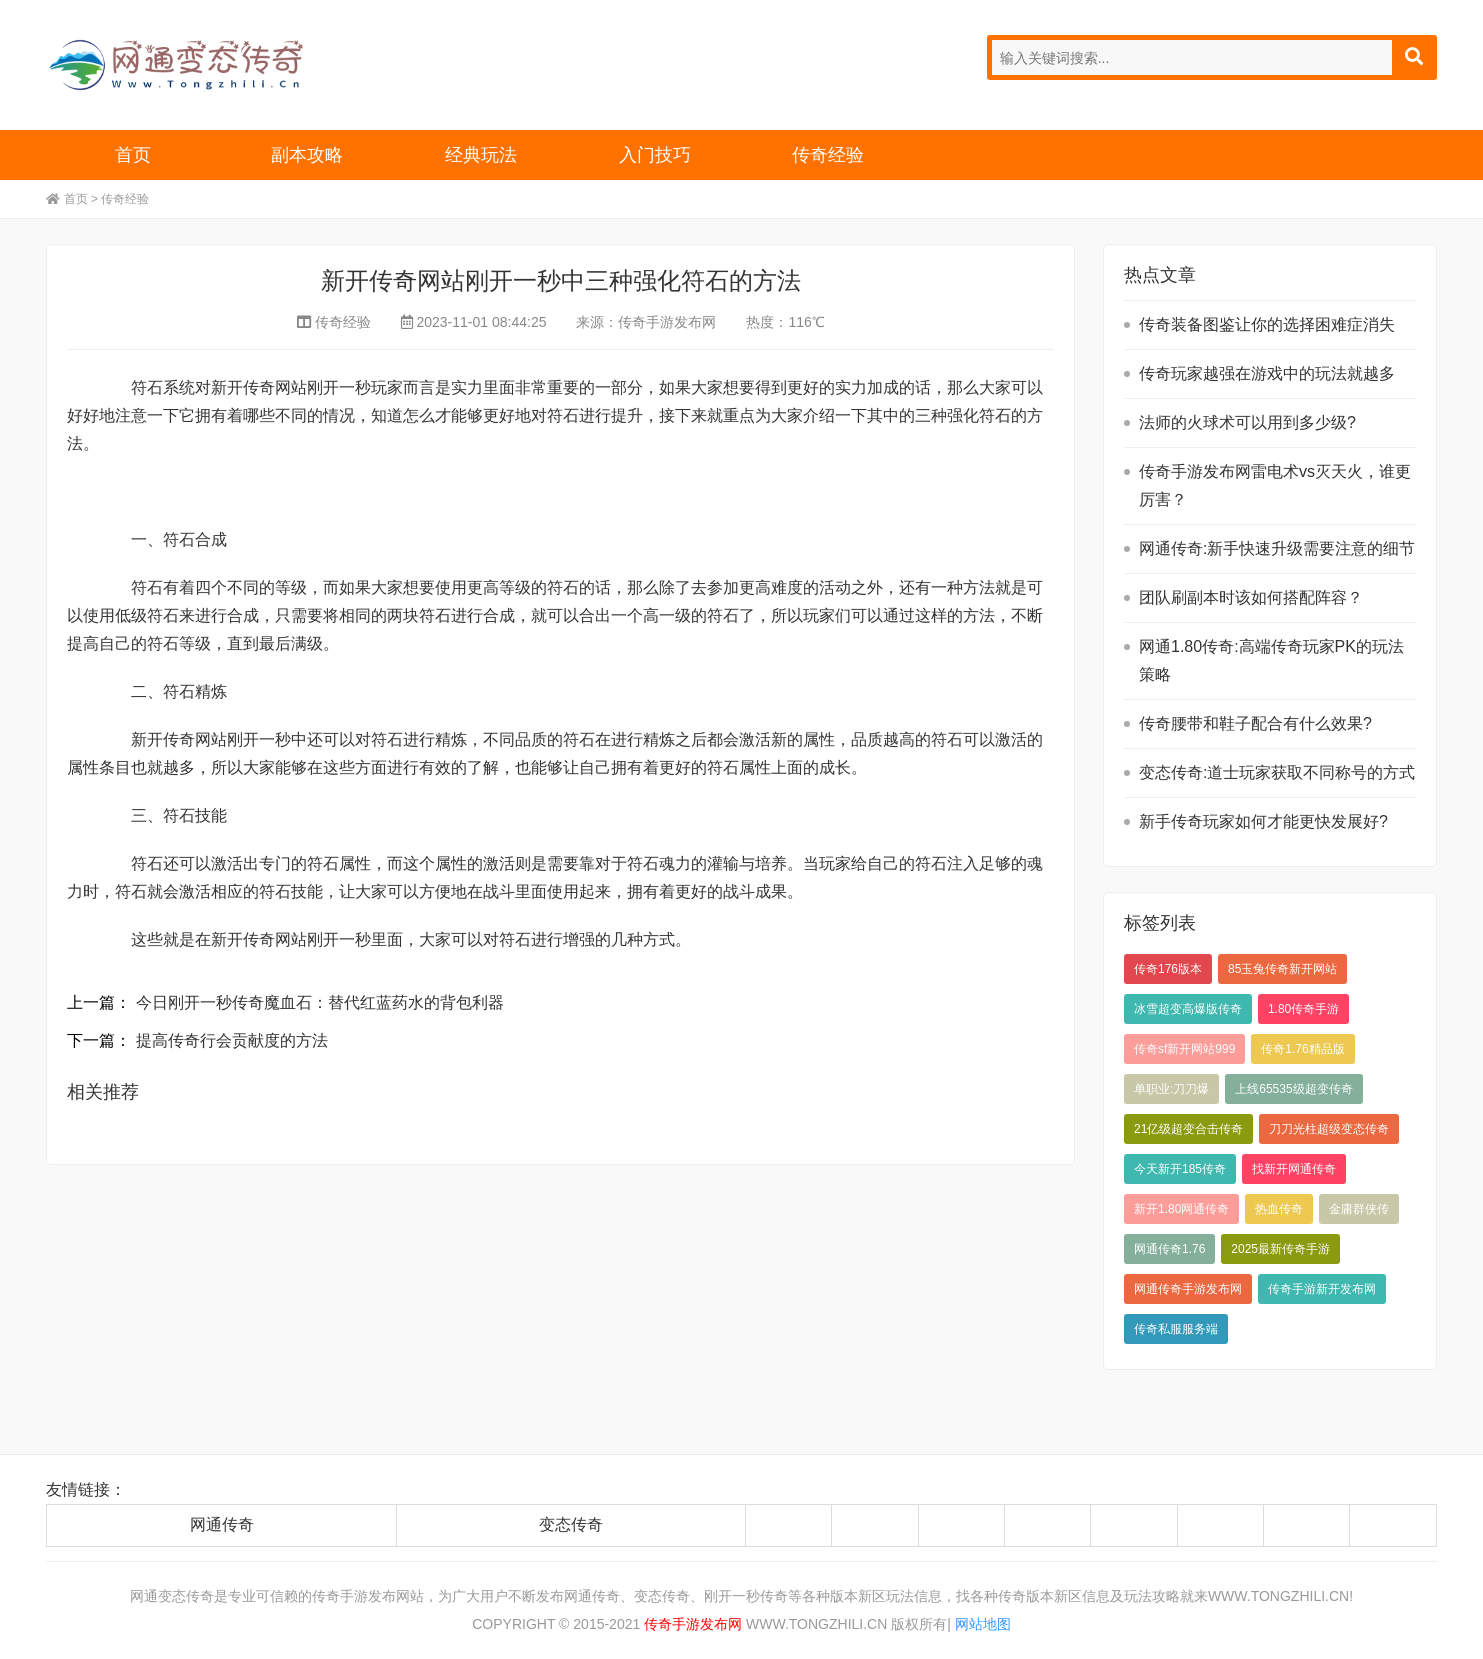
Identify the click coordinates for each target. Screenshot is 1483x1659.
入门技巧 (655, 155)
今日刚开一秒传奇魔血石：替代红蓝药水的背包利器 (320, 1002)
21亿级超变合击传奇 (1188, 1129)
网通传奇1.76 (1169, 1249)
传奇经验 (828, 155)
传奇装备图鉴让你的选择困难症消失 (1267, 324)
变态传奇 (571, 1524)
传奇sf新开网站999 (1184, 1049)
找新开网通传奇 (1294, 1169)
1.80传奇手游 (1303, 1009)
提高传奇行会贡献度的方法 (232, 1040)
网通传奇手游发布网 (1188, 1289)
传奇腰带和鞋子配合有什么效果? (1255, 723)
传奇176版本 (1168, 969)
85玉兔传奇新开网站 (1282, 969)
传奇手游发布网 (667, 322)
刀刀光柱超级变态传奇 (1329, 1129)
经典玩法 (481, 155)
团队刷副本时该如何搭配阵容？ (1251, 597)
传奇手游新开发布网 (1322, 1289)
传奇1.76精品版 (1302, 1049)
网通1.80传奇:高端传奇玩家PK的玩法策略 (1271, 660)
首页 (133, 155)
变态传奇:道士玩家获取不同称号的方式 (1277, 772)
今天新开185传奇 (1180, 1169)
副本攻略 (307, 155)
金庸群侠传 (1359, 1209)
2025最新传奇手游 (1280, 1249)
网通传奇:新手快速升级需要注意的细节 (1277, 548)
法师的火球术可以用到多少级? (1247, 422)
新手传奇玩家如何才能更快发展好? (1263, 821)
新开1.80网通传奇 (1181, 1209)
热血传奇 (1279, 1209)
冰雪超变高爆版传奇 (1188, 1009)
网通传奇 (222, 1524)
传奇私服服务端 (1176, 1329)
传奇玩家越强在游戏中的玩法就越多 (1267, 373)
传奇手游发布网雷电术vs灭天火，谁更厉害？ (1275, 485)
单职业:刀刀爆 (1171, 1089)
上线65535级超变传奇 (1293, 1089)
